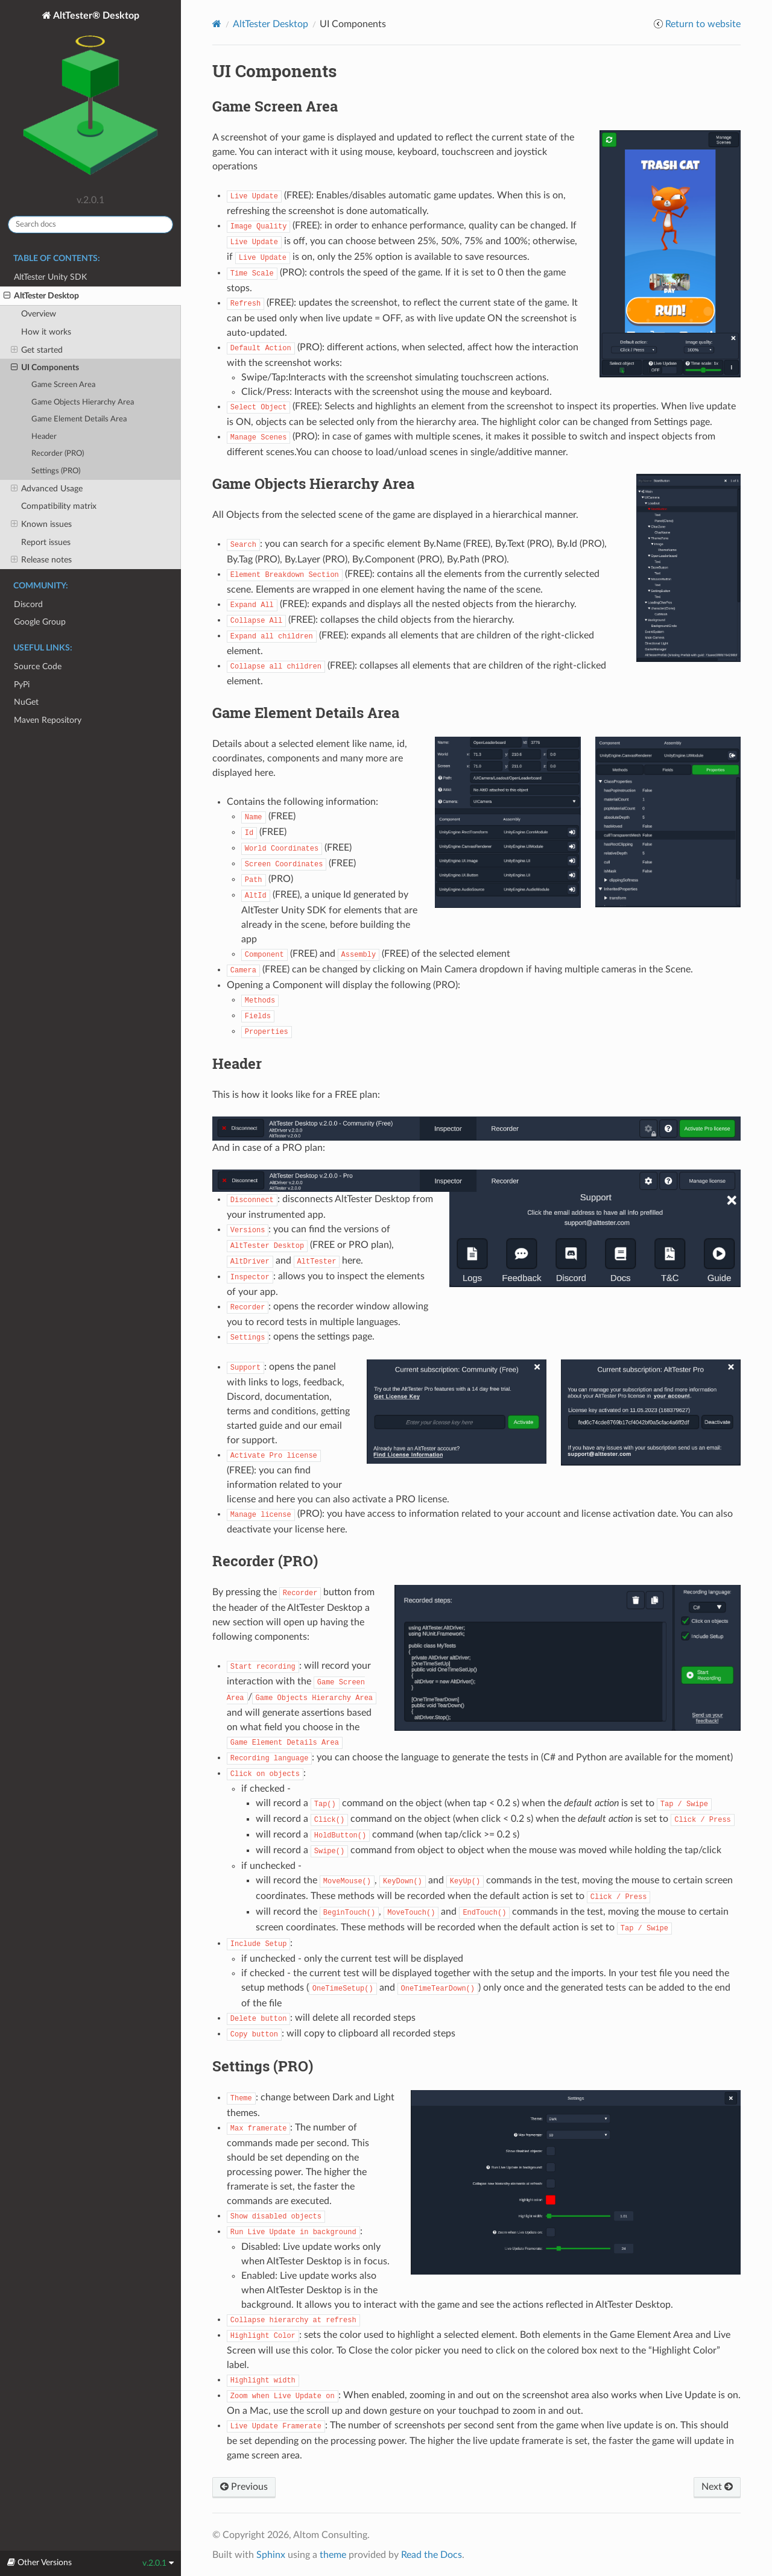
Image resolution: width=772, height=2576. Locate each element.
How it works (46, 331)
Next (717, 2487)
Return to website (703, 24)
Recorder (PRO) (57, 454)
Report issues (46, 542)
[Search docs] (90, 224)
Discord (28, 604)
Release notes (41, 560)
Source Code (38, 666)
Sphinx (270, 2555)
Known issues (41, 524)
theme (333, 2555)
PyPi (22, 684)
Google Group (40, 621)
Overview (38, 313)
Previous (244, 2487)
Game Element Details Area (79, 419)
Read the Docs (431, 2555)
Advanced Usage (47, 488)
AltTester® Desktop (90, 99)
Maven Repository (47, 720)
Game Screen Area (63, 385)
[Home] (216, 24)
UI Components (45, 367)
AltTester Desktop (41, 296)
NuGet (26, 702)
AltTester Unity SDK (50, 277)
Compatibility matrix (58, 506)
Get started (37, 350)
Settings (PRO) (55, 471)
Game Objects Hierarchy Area (82, 402)
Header (44, 437)
